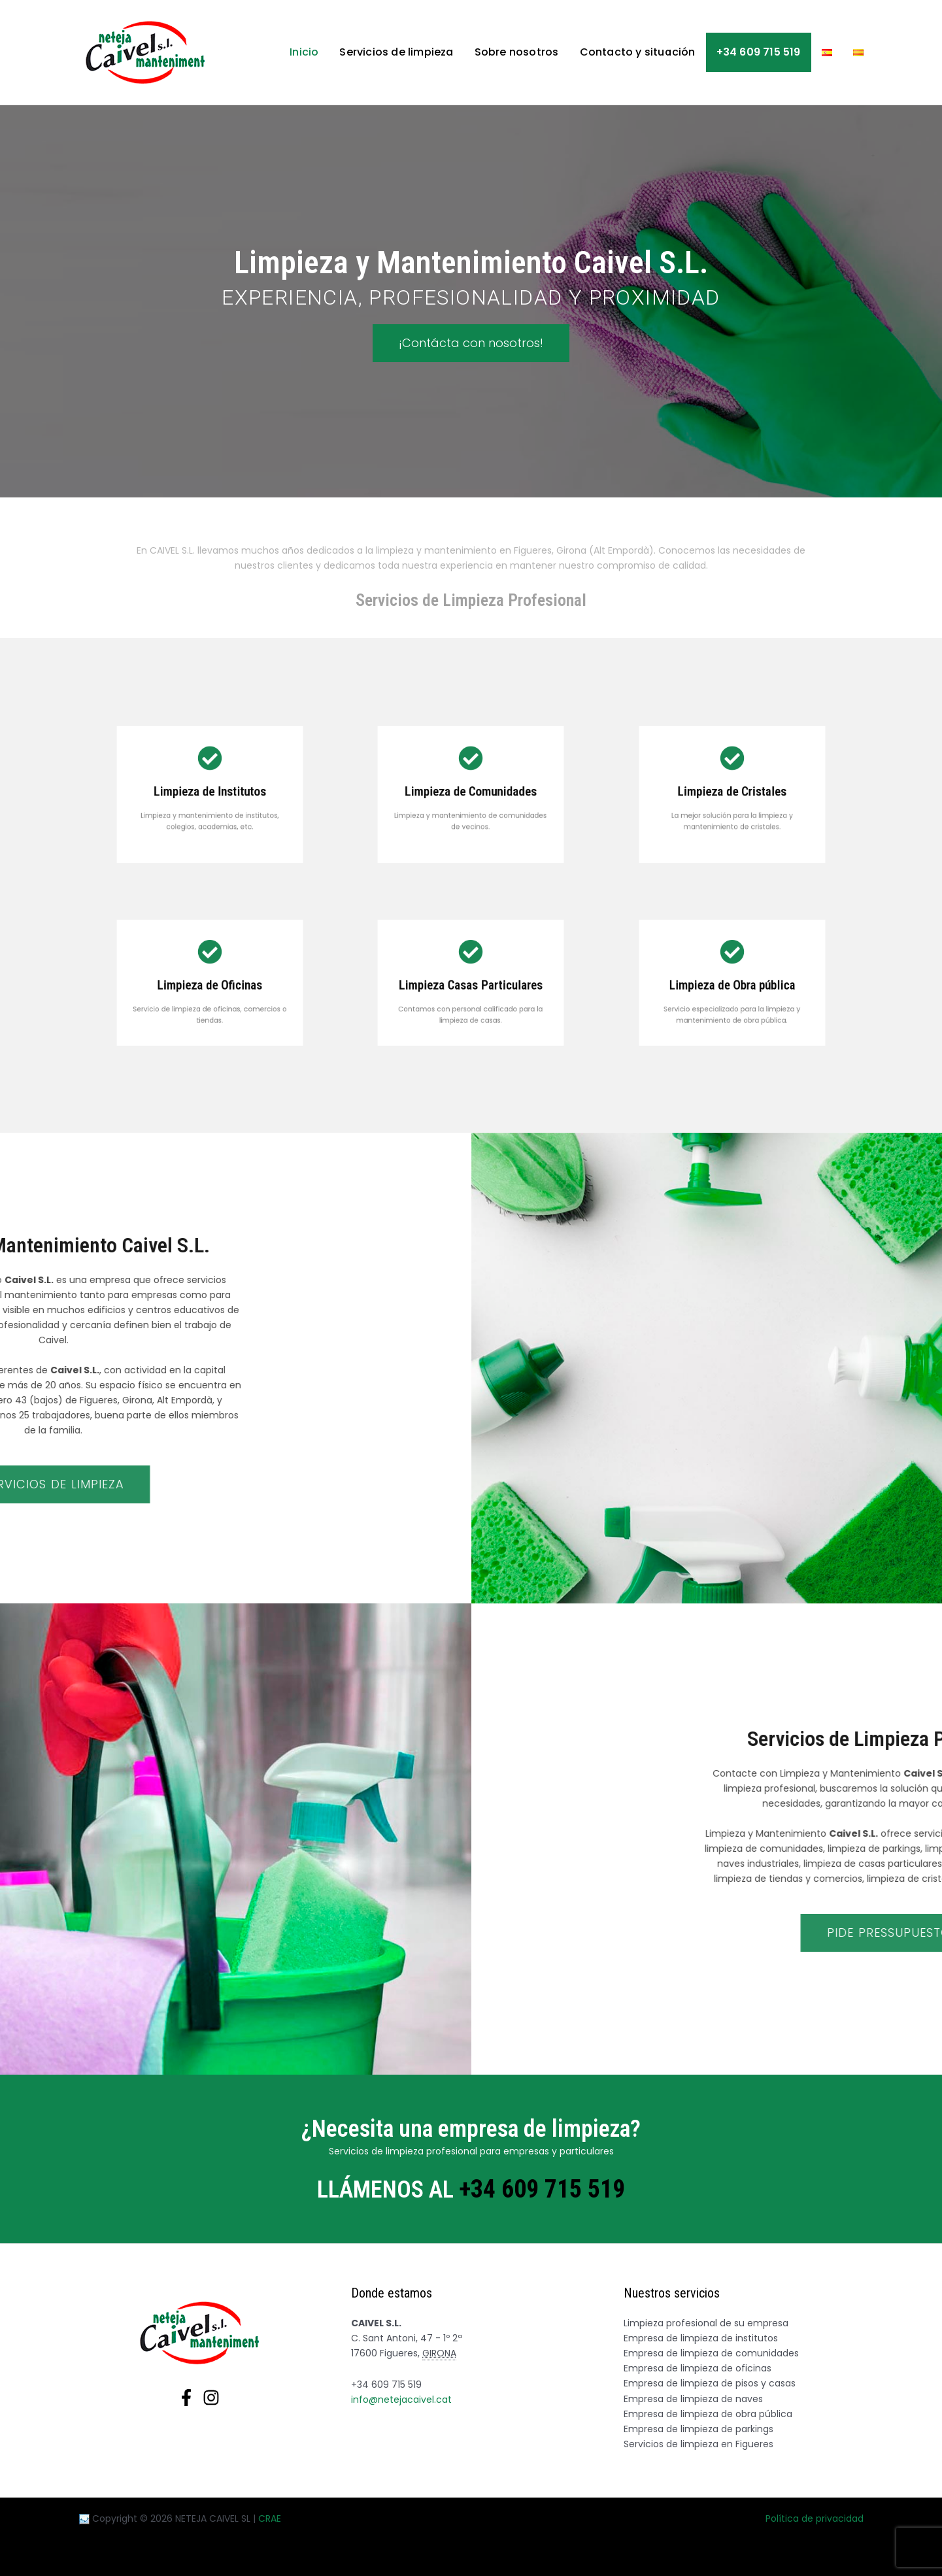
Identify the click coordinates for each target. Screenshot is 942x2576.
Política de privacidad (814, 2518)
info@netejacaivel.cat (401, 2399)
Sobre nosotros (517, 51)
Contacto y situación (638, 51)
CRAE (269, 2518)
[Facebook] (186, 2397)
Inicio (304, 51)
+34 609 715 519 (758, 51)
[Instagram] (211, 2397)
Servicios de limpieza (396, 51)
